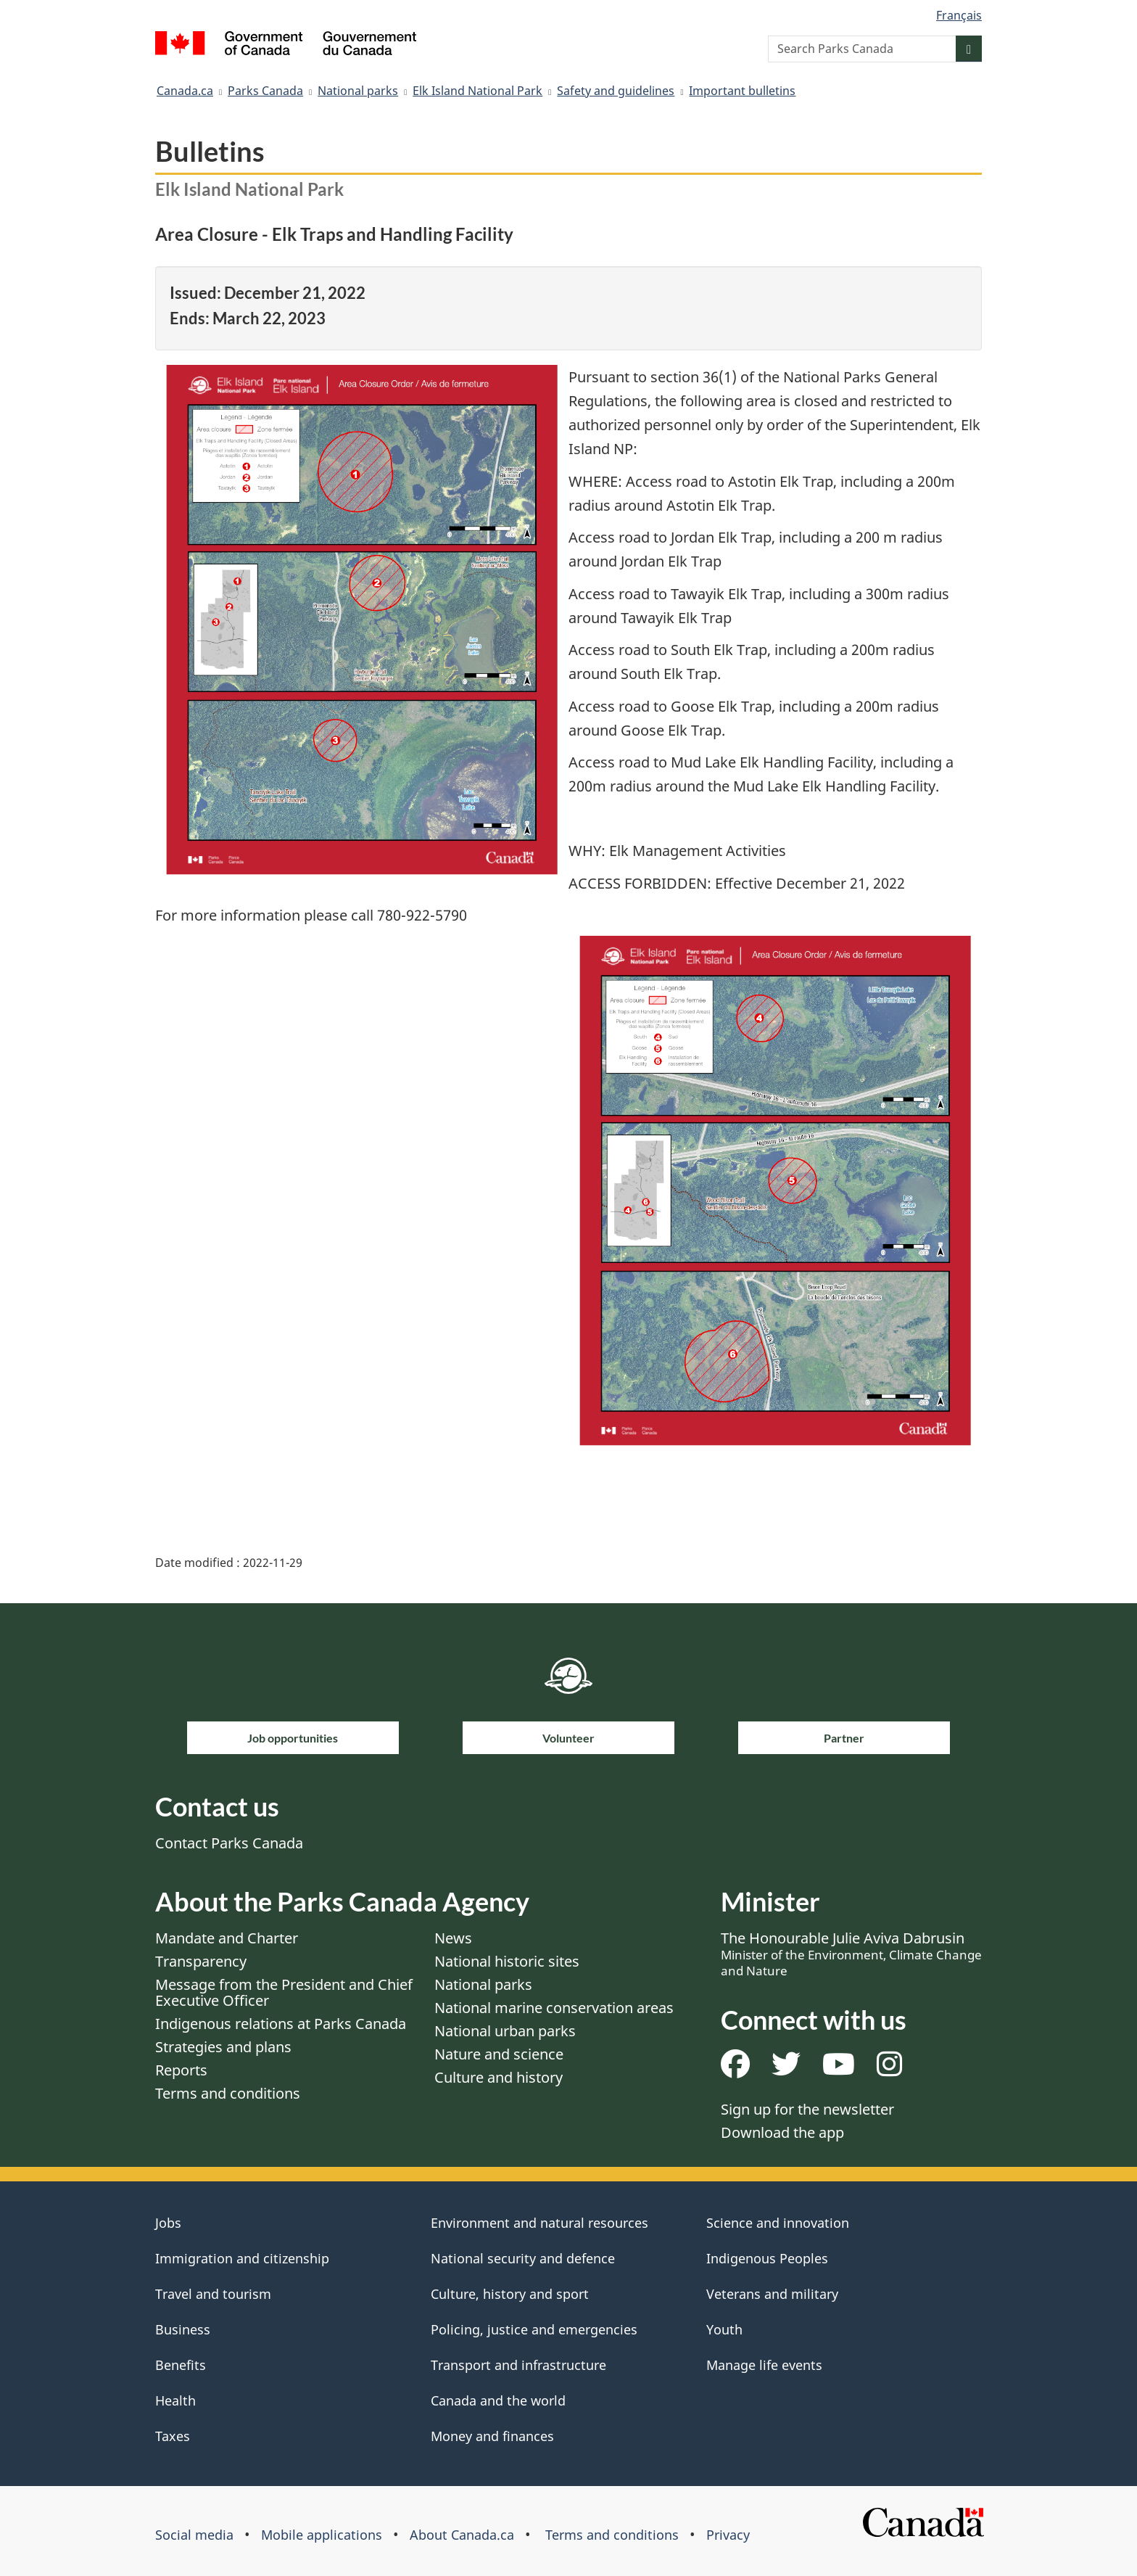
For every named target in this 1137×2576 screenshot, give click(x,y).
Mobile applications (321, 2534)
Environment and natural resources (539, 2222)
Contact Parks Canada (229, 1843)
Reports (181, 2070)
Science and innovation (777, 2222)
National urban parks (505, 2031)
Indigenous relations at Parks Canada (280, 2023)
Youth (724, 2329)
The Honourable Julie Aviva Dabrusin (851, 1953)
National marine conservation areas (554, 2007)
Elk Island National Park (477, 91)
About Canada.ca (462, 2534)
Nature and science (498, 2054)
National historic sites (506, 1961)
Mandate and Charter (226, 1938)
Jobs (168, 2222)
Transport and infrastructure (518, 2365)
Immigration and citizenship (242, 2258)
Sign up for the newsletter (807, 2109)
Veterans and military (772, 2294)
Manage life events (764, 2365)
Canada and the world (498, 2400)
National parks (358, 91)
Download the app (782, 2132)
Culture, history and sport (510, 2294)
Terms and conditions (227, 2093)
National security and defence (523, 2258)
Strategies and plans (223, 2047)
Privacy (728, 2534)
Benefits (180, 2365)
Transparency (201, 1961)
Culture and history (498, 2077)
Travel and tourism (213, 2294)
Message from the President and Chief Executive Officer (284, 1992)
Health (175, 2400)
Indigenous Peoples (767, 2258)
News (453, 1938)
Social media (194, 2534)
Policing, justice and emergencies (534, 2329)
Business (182, 2329)
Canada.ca (185, 91)
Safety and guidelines (615, 91)
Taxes (172, 2436)
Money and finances (492, 2436)
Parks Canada (265, 91)
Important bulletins (742, 91)
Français (959, 15)
